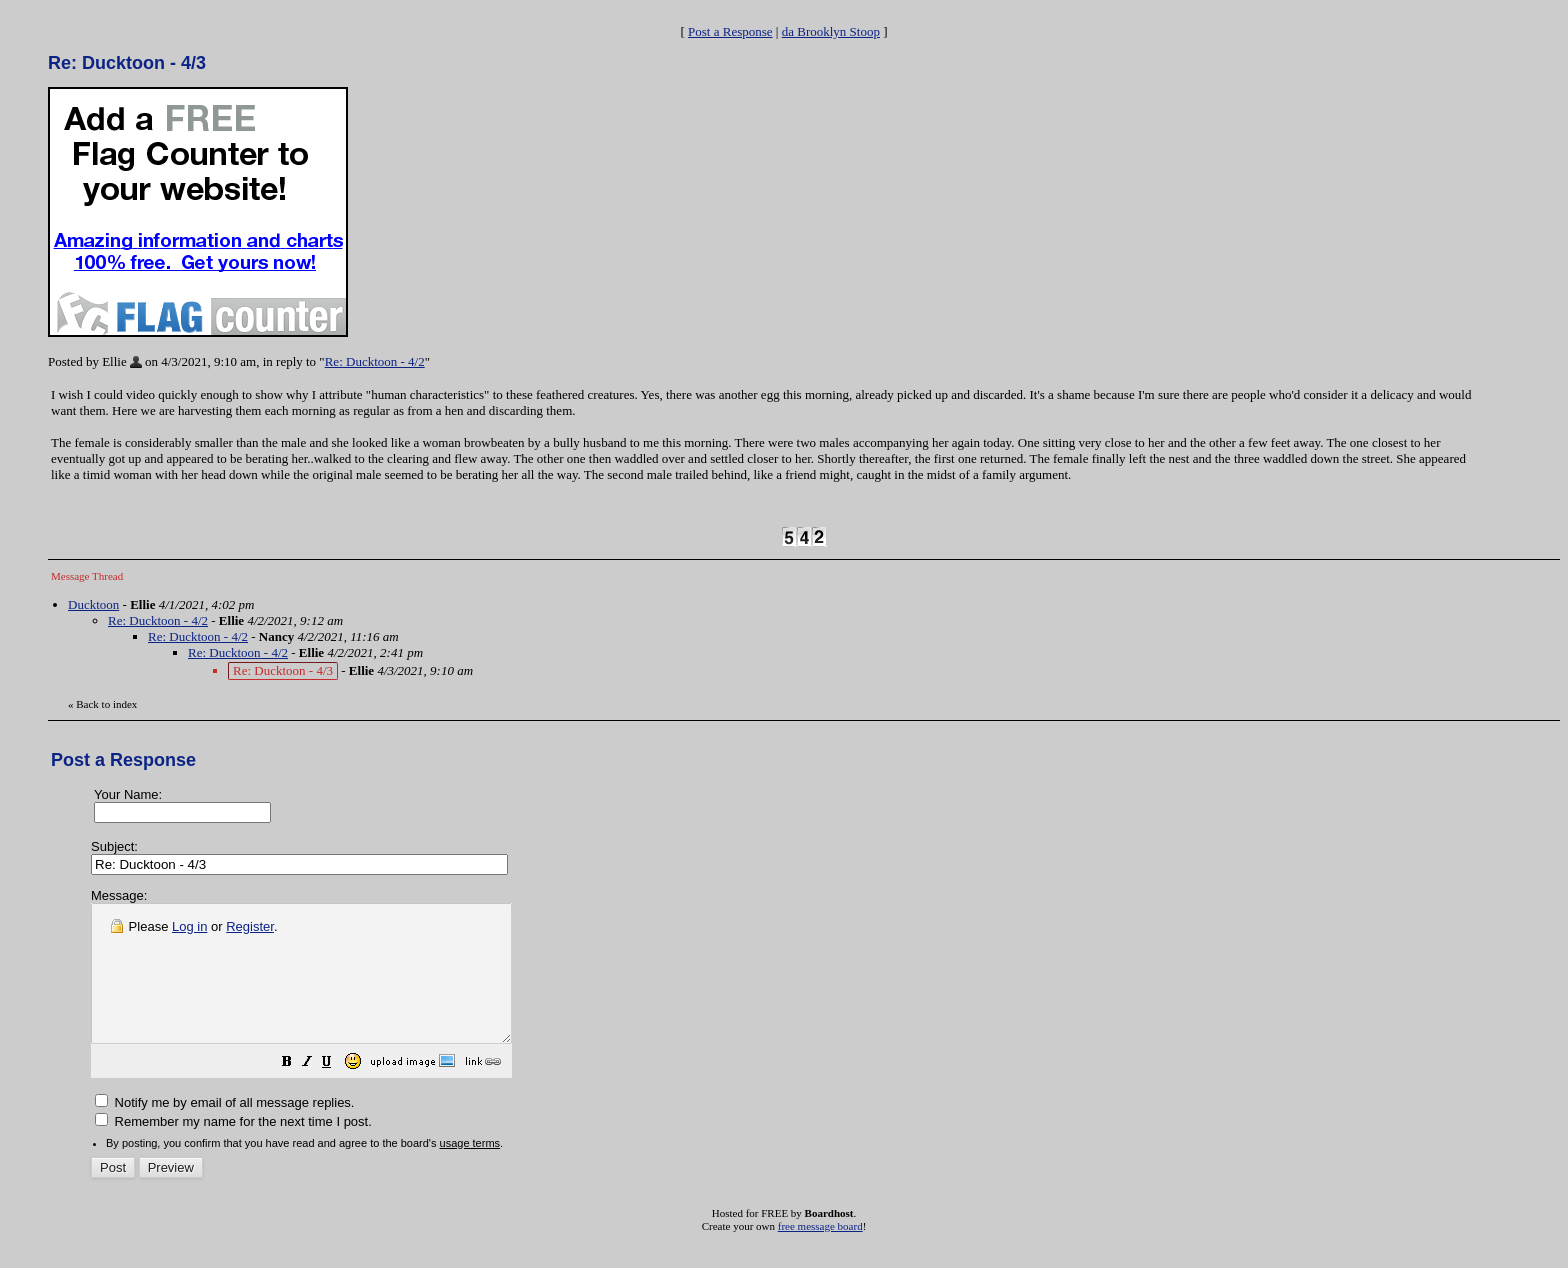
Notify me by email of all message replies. (224, 1129)
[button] (337, 1091)
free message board (820, 1253)
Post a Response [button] (730, 31)
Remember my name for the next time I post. (233, 1148)
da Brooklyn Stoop (831, 31)
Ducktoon (93, 604)
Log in (189, 926)
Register (250, 926)
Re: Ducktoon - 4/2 (375, 361)
